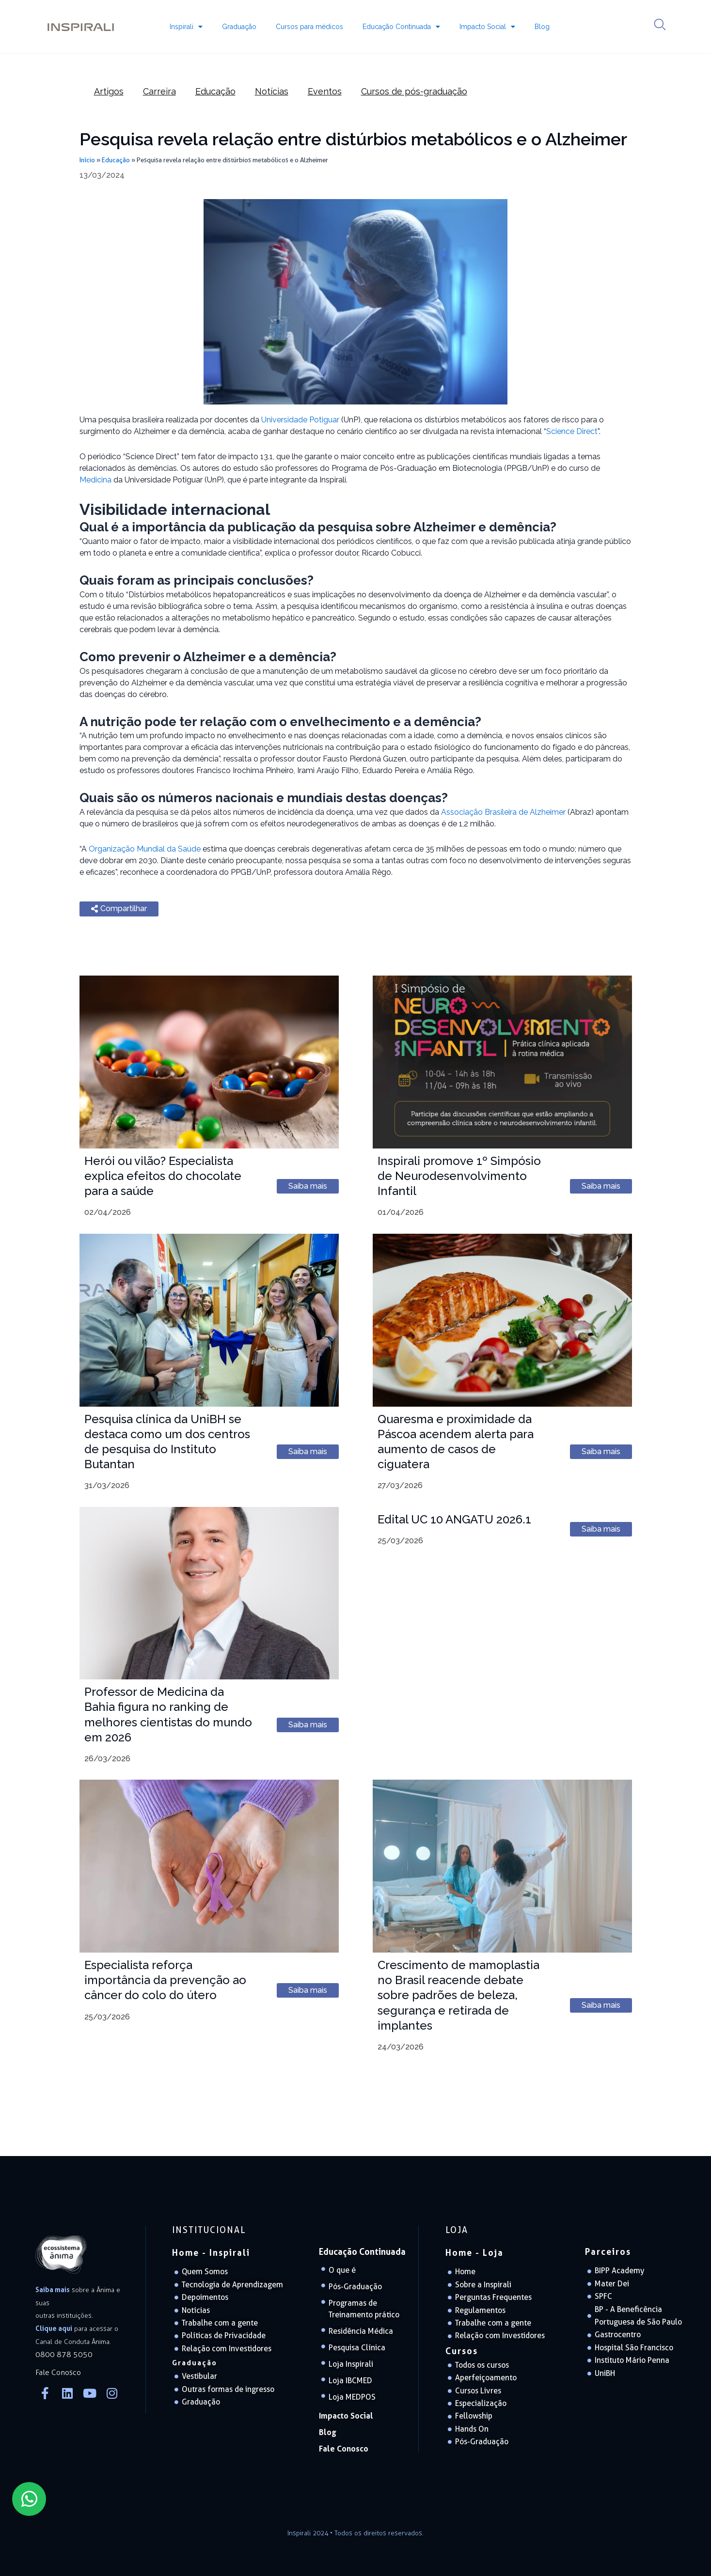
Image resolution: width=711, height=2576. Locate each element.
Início (87, 160)
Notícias (271, 91)
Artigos (109, 91)
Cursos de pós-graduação (414, 91)
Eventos (325, 91)
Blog (542, 27)
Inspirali (186, 26)
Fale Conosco (343, 2448)
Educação (215, 91)
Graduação (239, 27)
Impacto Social (487, 26)
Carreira (159, 91)
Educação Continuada (401, 26)
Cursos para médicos (309, 27)
